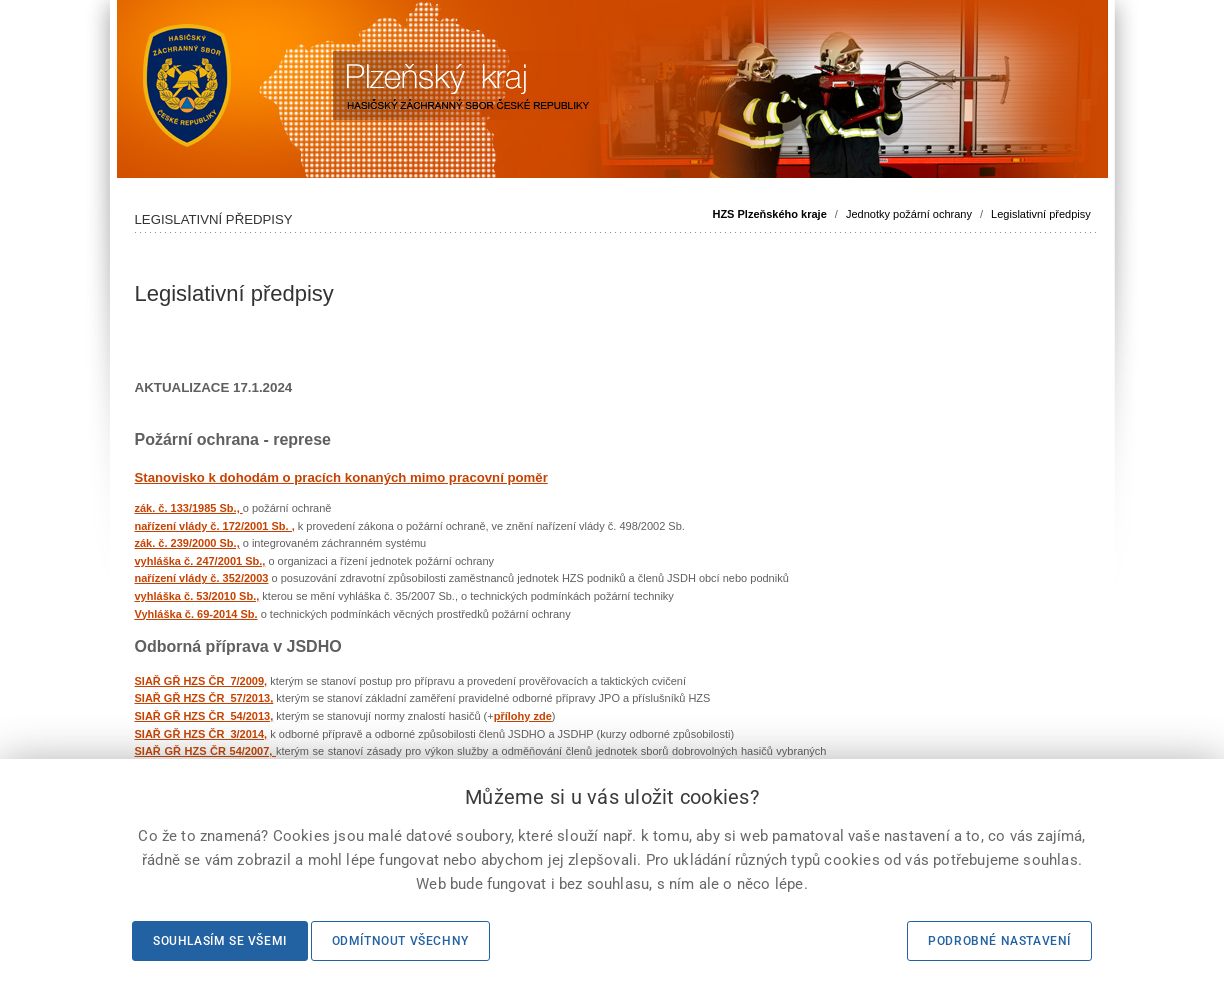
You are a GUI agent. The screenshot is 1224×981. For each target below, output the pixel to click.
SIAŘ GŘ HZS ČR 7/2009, (201, 681)
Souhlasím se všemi (220, 941)
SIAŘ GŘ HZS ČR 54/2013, (204, 716)
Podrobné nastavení (999, 941)
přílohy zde (523, 716)
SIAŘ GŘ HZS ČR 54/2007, (205, 751)
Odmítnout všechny (400, 941)
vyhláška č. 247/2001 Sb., (200, 561)
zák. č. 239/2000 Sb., (187, 543)
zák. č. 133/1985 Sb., (189, 508)
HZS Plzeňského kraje (769, 214)
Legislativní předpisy (1041, 214)
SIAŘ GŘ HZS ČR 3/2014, (201, 734)
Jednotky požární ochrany (909, 214)
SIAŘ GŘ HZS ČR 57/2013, (204, 698)
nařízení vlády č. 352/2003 (202, 578)
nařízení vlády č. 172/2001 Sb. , (215, 526)
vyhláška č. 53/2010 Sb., (197, 596)
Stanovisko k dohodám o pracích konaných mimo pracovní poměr (341, 477)
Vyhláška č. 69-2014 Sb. (196, 614)
